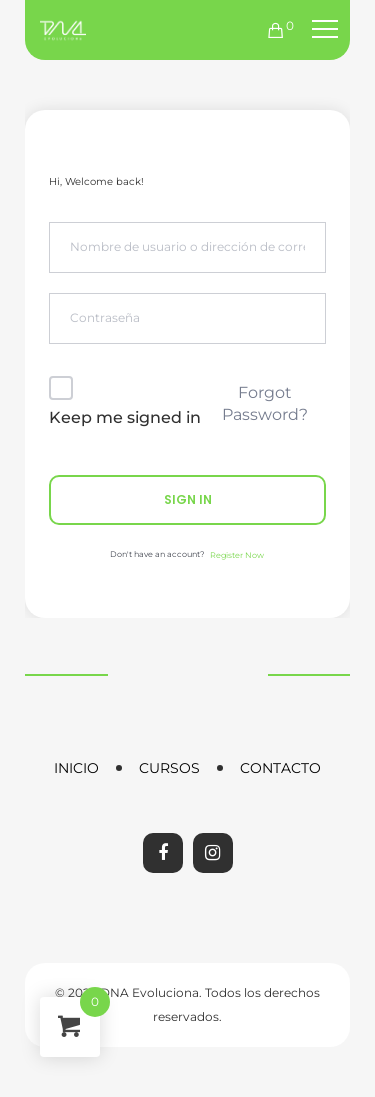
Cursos (169, 768)
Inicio (76, 768)
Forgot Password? (265, 403)
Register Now (237, 555)
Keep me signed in (125, 417)
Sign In (188, 499)
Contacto (280, 768)
